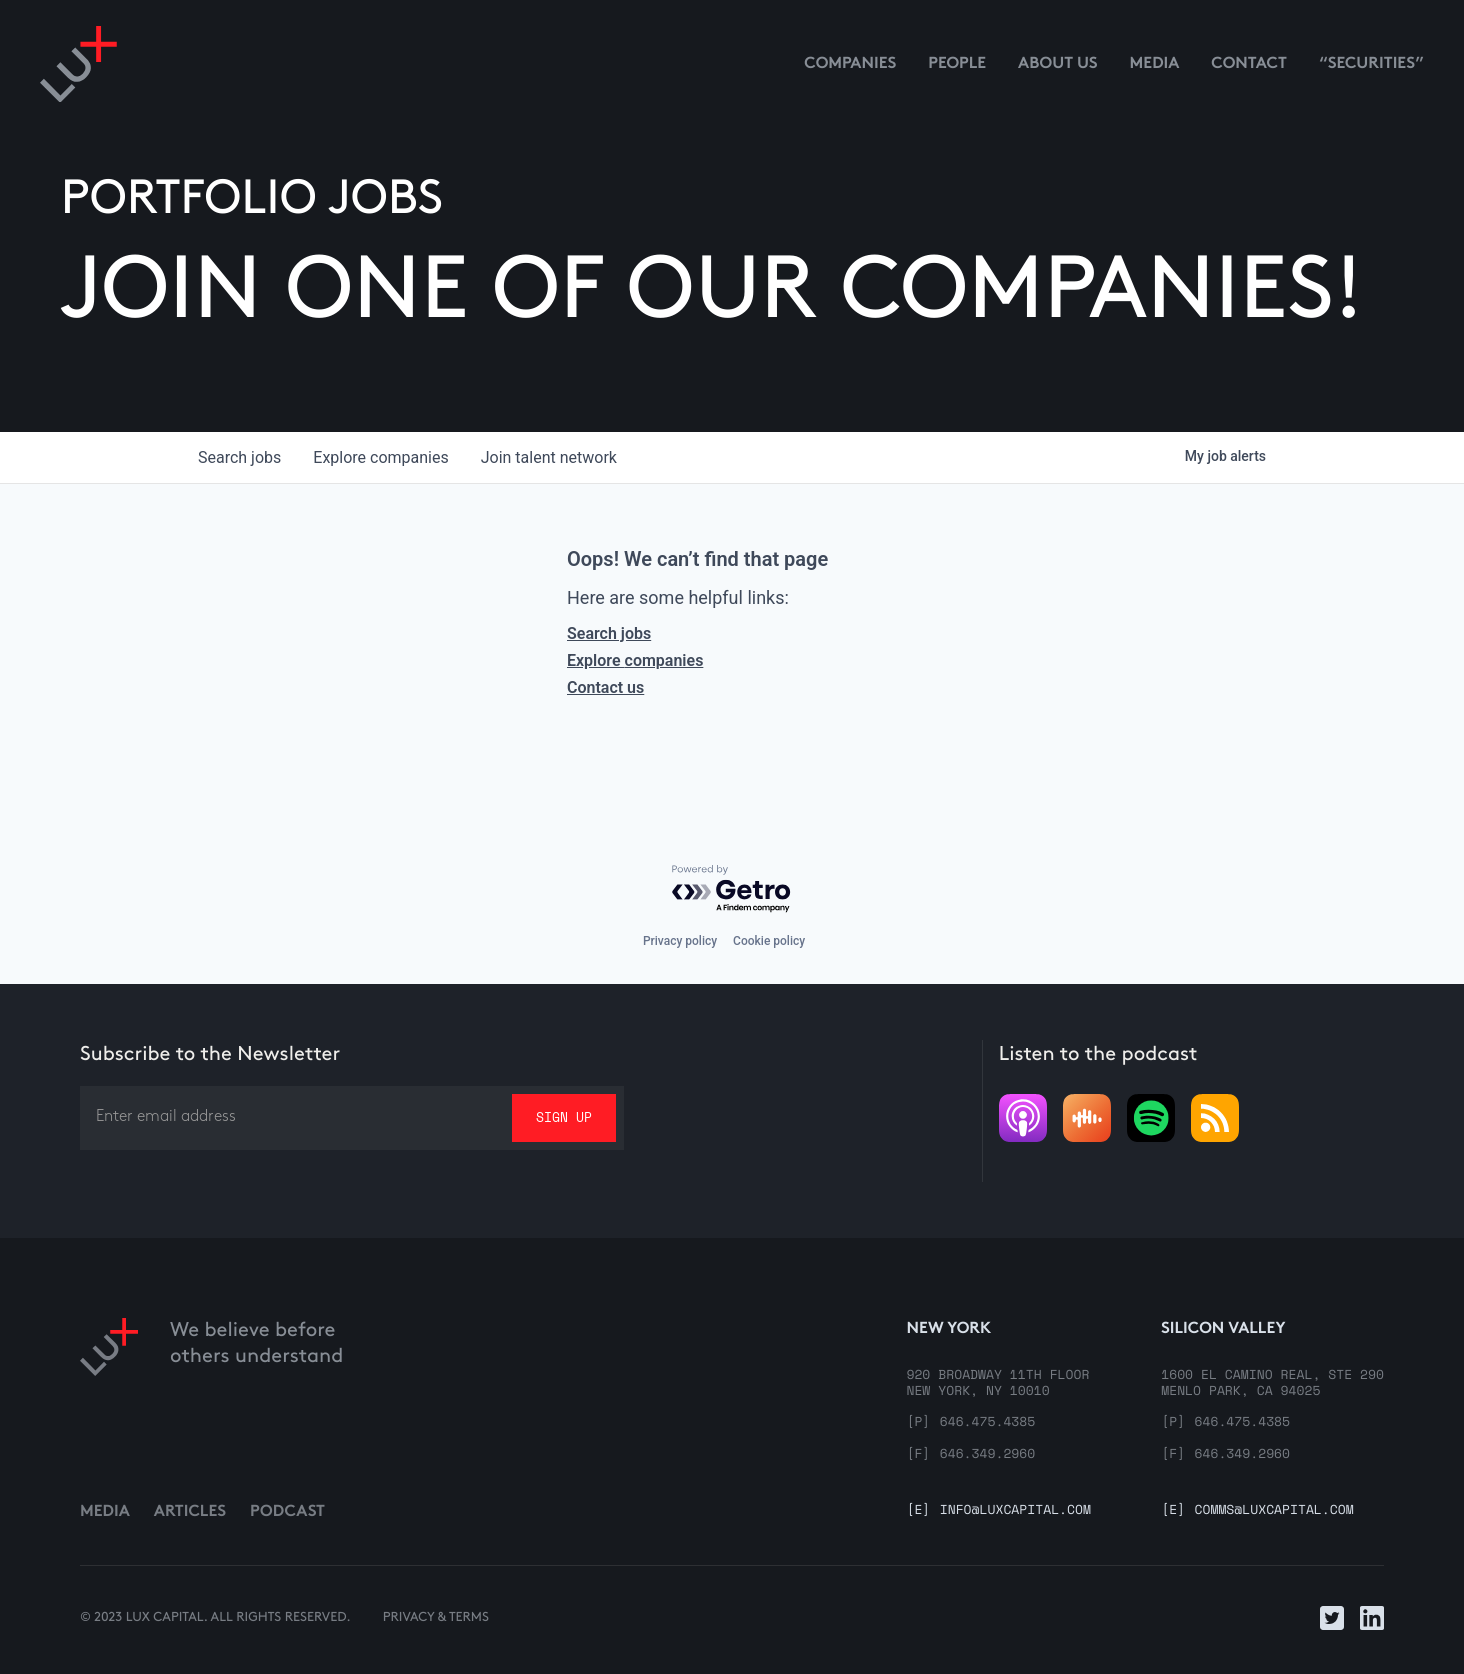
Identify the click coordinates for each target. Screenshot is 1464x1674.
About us (1058, 64)
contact (1249, 64)
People (957, 64)
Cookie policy (769, 941)
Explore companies (635, 660)
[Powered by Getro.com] (732, 889)
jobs (239, 457)
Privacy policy (680, 941)
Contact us (605, 687)
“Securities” (1371, 64)
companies (380, 457)
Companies (850, 64)
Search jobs (609, 633)
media (1155, 64)
